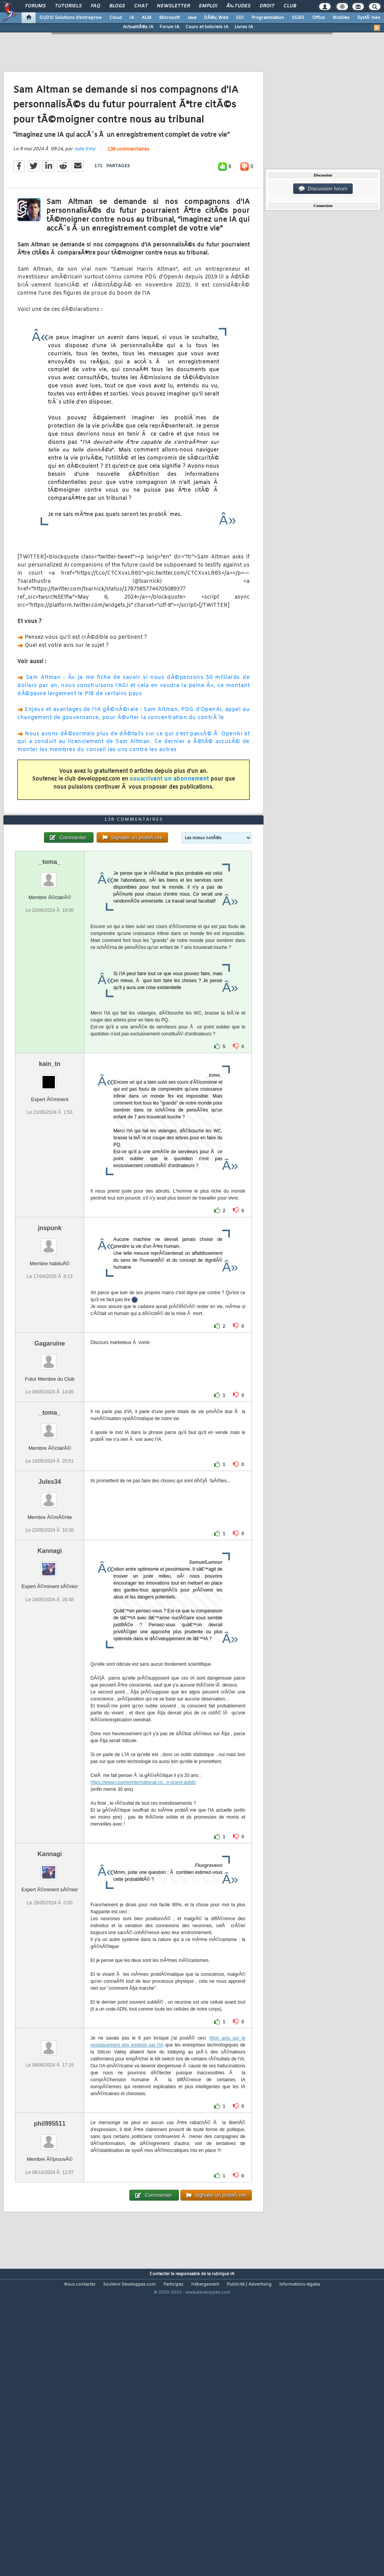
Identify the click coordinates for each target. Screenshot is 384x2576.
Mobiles (341, 17)
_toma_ (50, 980)
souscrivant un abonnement (169, 819)
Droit (267, 6)
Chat (140, 6)
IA (131, 17)
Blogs (117, 6)
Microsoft (169, 17)
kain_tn (50, 1182)
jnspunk (49, 1347)
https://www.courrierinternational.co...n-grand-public (143, 1901)
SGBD (298, 17)
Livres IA (243, 27)
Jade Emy (84, 189)
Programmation (267, 17)
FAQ (95, 6)
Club (290, 6)
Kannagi (49, 1669)
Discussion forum (323, 189)
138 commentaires (128, 189)
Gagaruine (49, 1462)
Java (191, 17)
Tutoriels (68, 6)
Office (318, 17)
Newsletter (173, 6)
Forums (35, 6)
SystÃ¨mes (368, 17)
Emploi (208, 6)
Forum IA (169, 27)
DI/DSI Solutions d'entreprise (70, 17)
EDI (240, 17)
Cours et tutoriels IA (206, 27)
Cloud (115, 17)
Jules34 (49, 1600)
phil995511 (50, 2242)
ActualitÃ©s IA (138, 27)
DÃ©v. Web (216, 17)
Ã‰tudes (238, 6)
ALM (146, 17)
